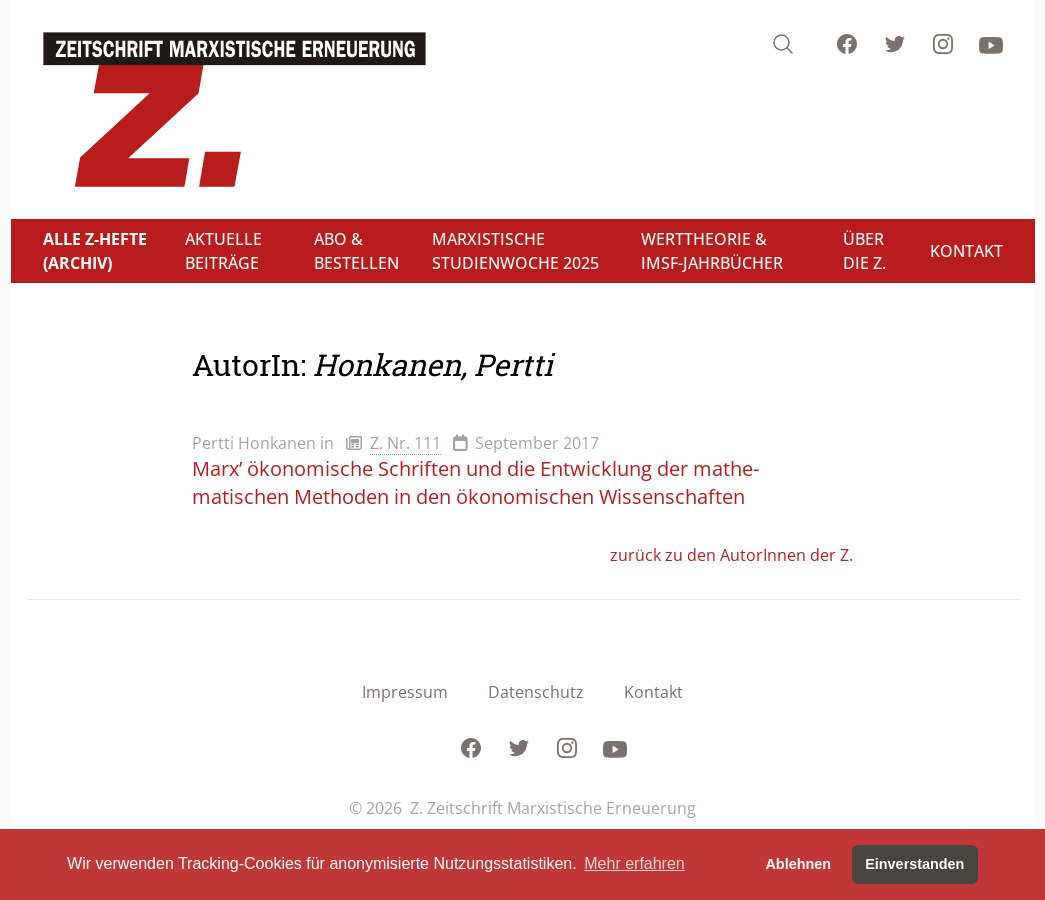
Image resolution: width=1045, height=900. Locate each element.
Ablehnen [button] (798, 864)
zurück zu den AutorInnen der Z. (731, 555)
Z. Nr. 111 (405, 443)
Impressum (405, 692)
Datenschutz (536, 692)
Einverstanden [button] (914, 864)
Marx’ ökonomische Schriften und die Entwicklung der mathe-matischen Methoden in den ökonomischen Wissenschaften (475, 482)
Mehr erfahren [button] (634, 863)
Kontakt (653, 692)
